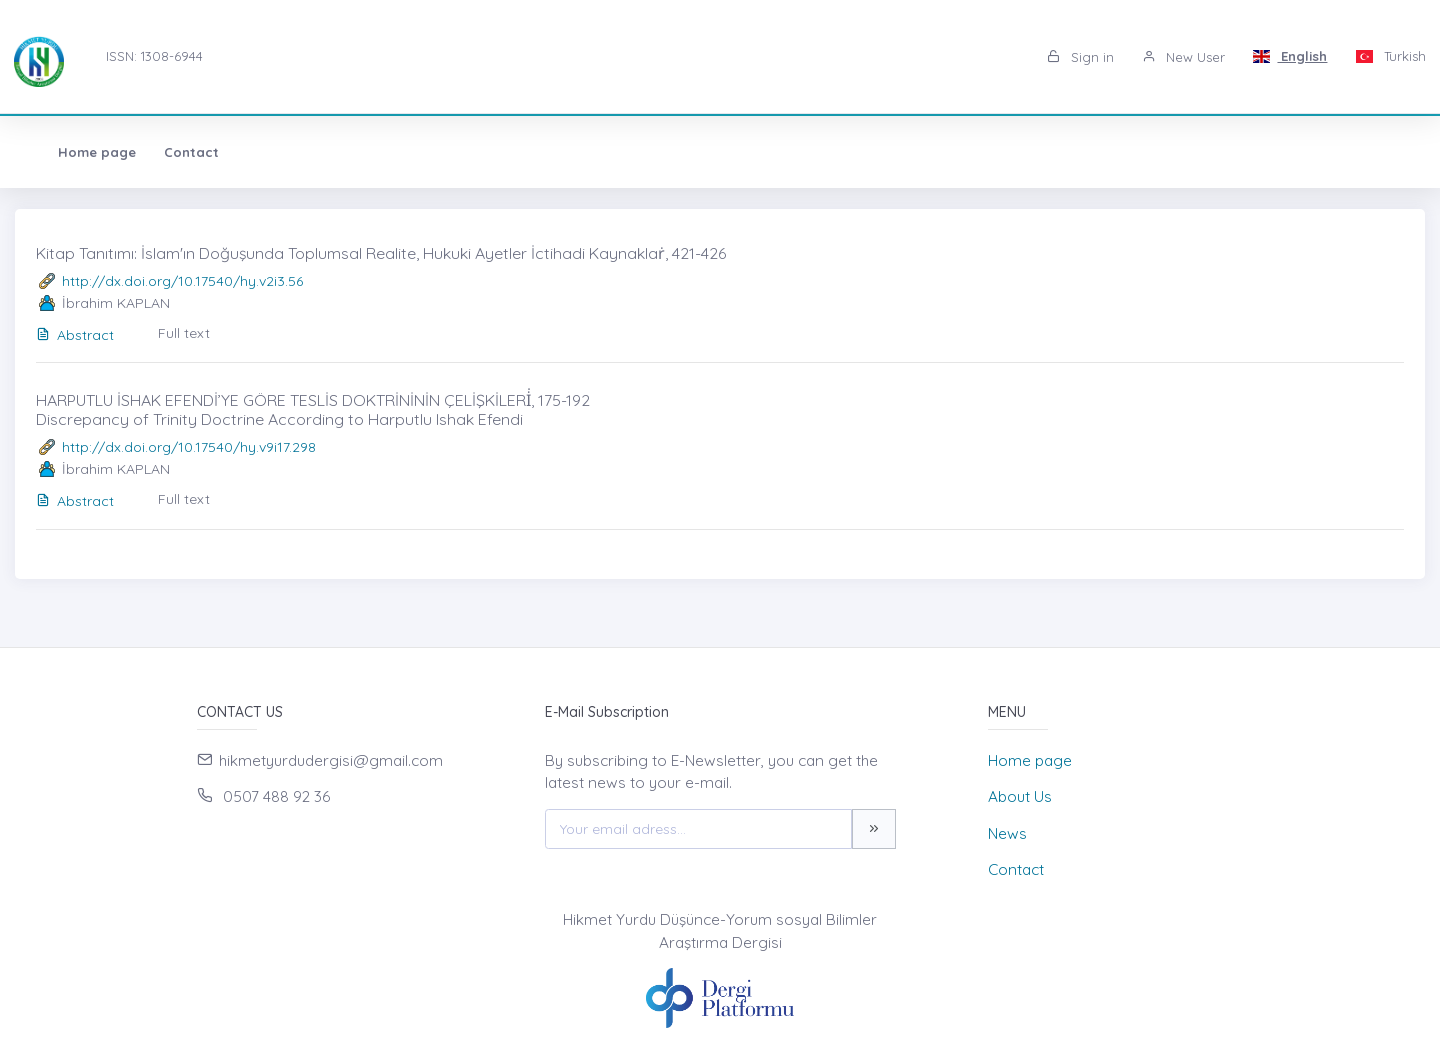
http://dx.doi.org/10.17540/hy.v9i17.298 (189, 447)
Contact (171, 152)
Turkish (1390, 56)
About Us (1020, 796)
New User (1183, 57)
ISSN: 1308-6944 (154, 56)
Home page (77, 152)
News (1007, 833)
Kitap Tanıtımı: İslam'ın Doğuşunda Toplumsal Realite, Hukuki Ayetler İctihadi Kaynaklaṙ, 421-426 (381, 253)
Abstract (75, 335)
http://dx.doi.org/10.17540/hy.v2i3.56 (182, 281)
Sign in (1080, 57)
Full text (184, 333)
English (1290, 56)
